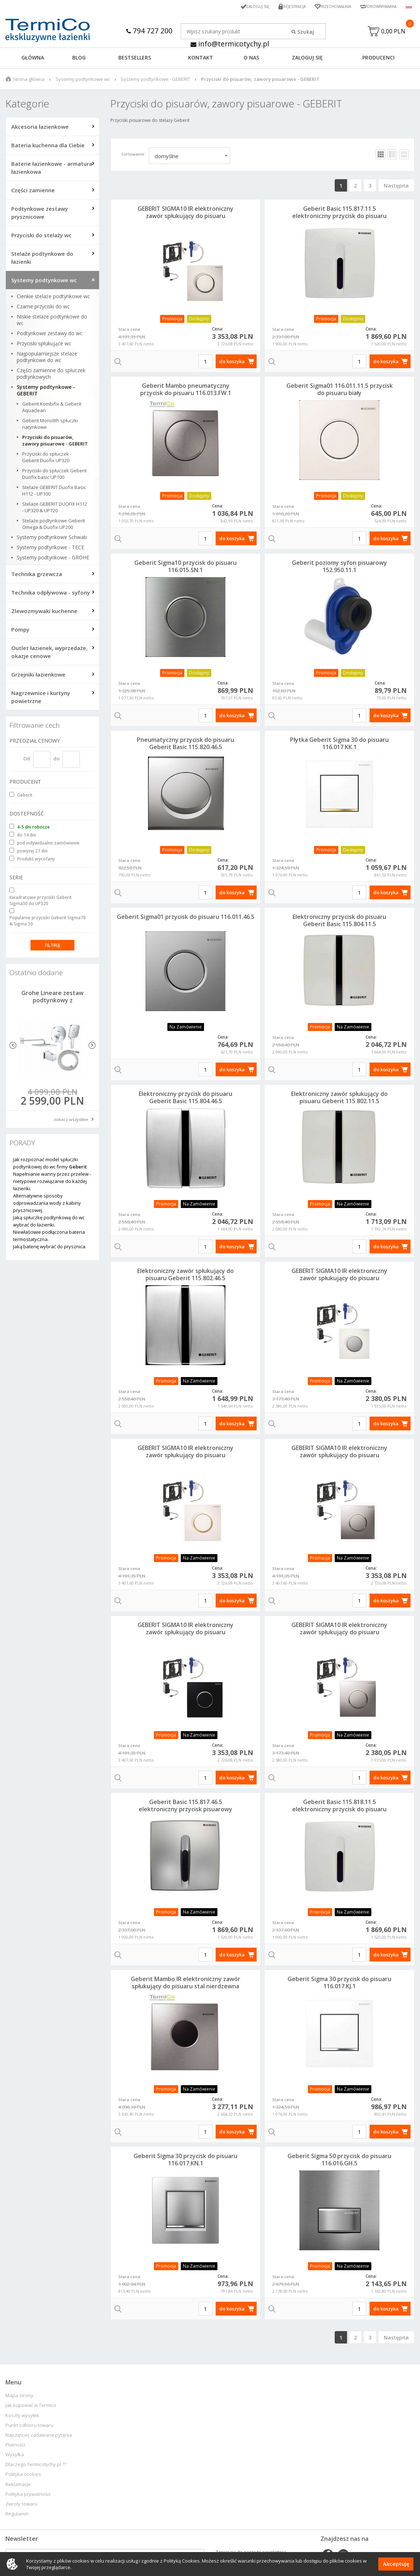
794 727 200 (149, 31)
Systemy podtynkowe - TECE (50, 549)
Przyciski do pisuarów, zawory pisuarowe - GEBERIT (55, 442)
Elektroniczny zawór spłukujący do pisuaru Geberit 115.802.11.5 (339, 1099)
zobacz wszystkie (71, 1121)
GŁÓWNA (32, 59)
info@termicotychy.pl (229, 44)
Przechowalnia (327, 6)
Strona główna (29, 81)
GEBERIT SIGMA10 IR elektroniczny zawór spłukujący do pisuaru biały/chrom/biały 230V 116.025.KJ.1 (185, 218)
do (56, 760)
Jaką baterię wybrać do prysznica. (49, 1248)
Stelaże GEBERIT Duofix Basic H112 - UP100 (54, 492)
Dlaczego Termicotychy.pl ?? (35, 2466)
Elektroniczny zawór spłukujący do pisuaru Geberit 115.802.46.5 (185, 1276)
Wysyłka (14, 2456)
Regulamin (17, 2515)
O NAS (251, 59)
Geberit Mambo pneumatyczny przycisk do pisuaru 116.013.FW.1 (185, 391)
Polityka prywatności (27, 2496)
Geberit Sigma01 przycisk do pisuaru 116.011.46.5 (185, 918)
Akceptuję (396, 2564)
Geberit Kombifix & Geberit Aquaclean (51, 408)
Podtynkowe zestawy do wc (49, 335)
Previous (12, 1047)
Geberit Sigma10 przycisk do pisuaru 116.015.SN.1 (185, 568)
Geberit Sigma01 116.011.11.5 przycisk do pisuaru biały (339, 391)
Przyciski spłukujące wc (44, 345)
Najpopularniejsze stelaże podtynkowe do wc (47, 358)
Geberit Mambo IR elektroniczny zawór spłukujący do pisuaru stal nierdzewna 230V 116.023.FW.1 (185, 1988)
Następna (396, 187)
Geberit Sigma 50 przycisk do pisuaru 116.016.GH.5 (339, 2161)
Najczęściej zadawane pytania (38, 2437)
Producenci (378, 59)
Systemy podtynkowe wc (83, 81)
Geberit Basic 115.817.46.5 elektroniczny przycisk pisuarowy (185, 1807)
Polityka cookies (23, 2476)
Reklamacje (18, 2486)
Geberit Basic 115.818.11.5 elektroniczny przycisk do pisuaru (339, 1807)
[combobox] (189, 157)
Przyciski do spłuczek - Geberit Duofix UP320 (47, 458)
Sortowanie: (133, 156)
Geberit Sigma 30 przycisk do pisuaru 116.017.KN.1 (185, 2161)
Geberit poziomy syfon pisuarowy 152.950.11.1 (339, 568)
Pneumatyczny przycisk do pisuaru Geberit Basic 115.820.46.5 (185, 745)
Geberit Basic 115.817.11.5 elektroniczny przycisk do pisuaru (339, 214)
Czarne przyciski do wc (43, 308)
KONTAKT (200, 59)
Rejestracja (282, 6)
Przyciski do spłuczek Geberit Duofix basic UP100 (54, 475)
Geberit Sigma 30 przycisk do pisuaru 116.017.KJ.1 (339, 1984)
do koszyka (232, 363)
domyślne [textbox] (167, 157)
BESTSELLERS (134, 59)
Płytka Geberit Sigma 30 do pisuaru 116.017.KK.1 (339, 745)
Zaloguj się (244, 6)
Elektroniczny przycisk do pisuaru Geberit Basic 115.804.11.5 (339, 922)
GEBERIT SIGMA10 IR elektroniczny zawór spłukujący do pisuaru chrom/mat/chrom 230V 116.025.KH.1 (339, 1457)
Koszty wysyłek (22, 2417)
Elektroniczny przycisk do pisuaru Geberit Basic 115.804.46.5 (185, 1099)
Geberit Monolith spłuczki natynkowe (50, 425)
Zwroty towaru (21, 2506)
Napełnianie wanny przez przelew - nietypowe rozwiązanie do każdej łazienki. (52, 1182)
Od (26, 760)
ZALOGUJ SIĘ (307, 59)
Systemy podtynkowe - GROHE (53, 559)
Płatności (15, 2446)
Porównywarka (377, 6)
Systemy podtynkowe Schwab (52, 539)
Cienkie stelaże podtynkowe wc (53, 298)
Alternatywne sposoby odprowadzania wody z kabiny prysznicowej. (47, 1204)
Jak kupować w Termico (30, 2407)
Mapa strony (19, 2397)
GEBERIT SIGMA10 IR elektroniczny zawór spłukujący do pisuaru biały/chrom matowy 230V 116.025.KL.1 (339, 1280)
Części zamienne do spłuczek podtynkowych (51, 375)
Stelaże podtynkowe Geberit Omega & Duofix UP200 (53, 525)
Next (92, 1047)
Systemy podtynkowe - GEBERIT (155, 81)
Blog (79, 59)
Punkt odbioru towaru (29, 2427)
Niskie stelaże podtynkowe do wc (52, 321)
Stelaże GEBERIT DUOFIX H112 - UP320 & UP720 (54, 508)
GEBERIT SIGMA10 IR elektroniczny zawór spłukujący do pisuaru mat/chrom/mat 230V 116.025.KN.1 (339, 1634)
